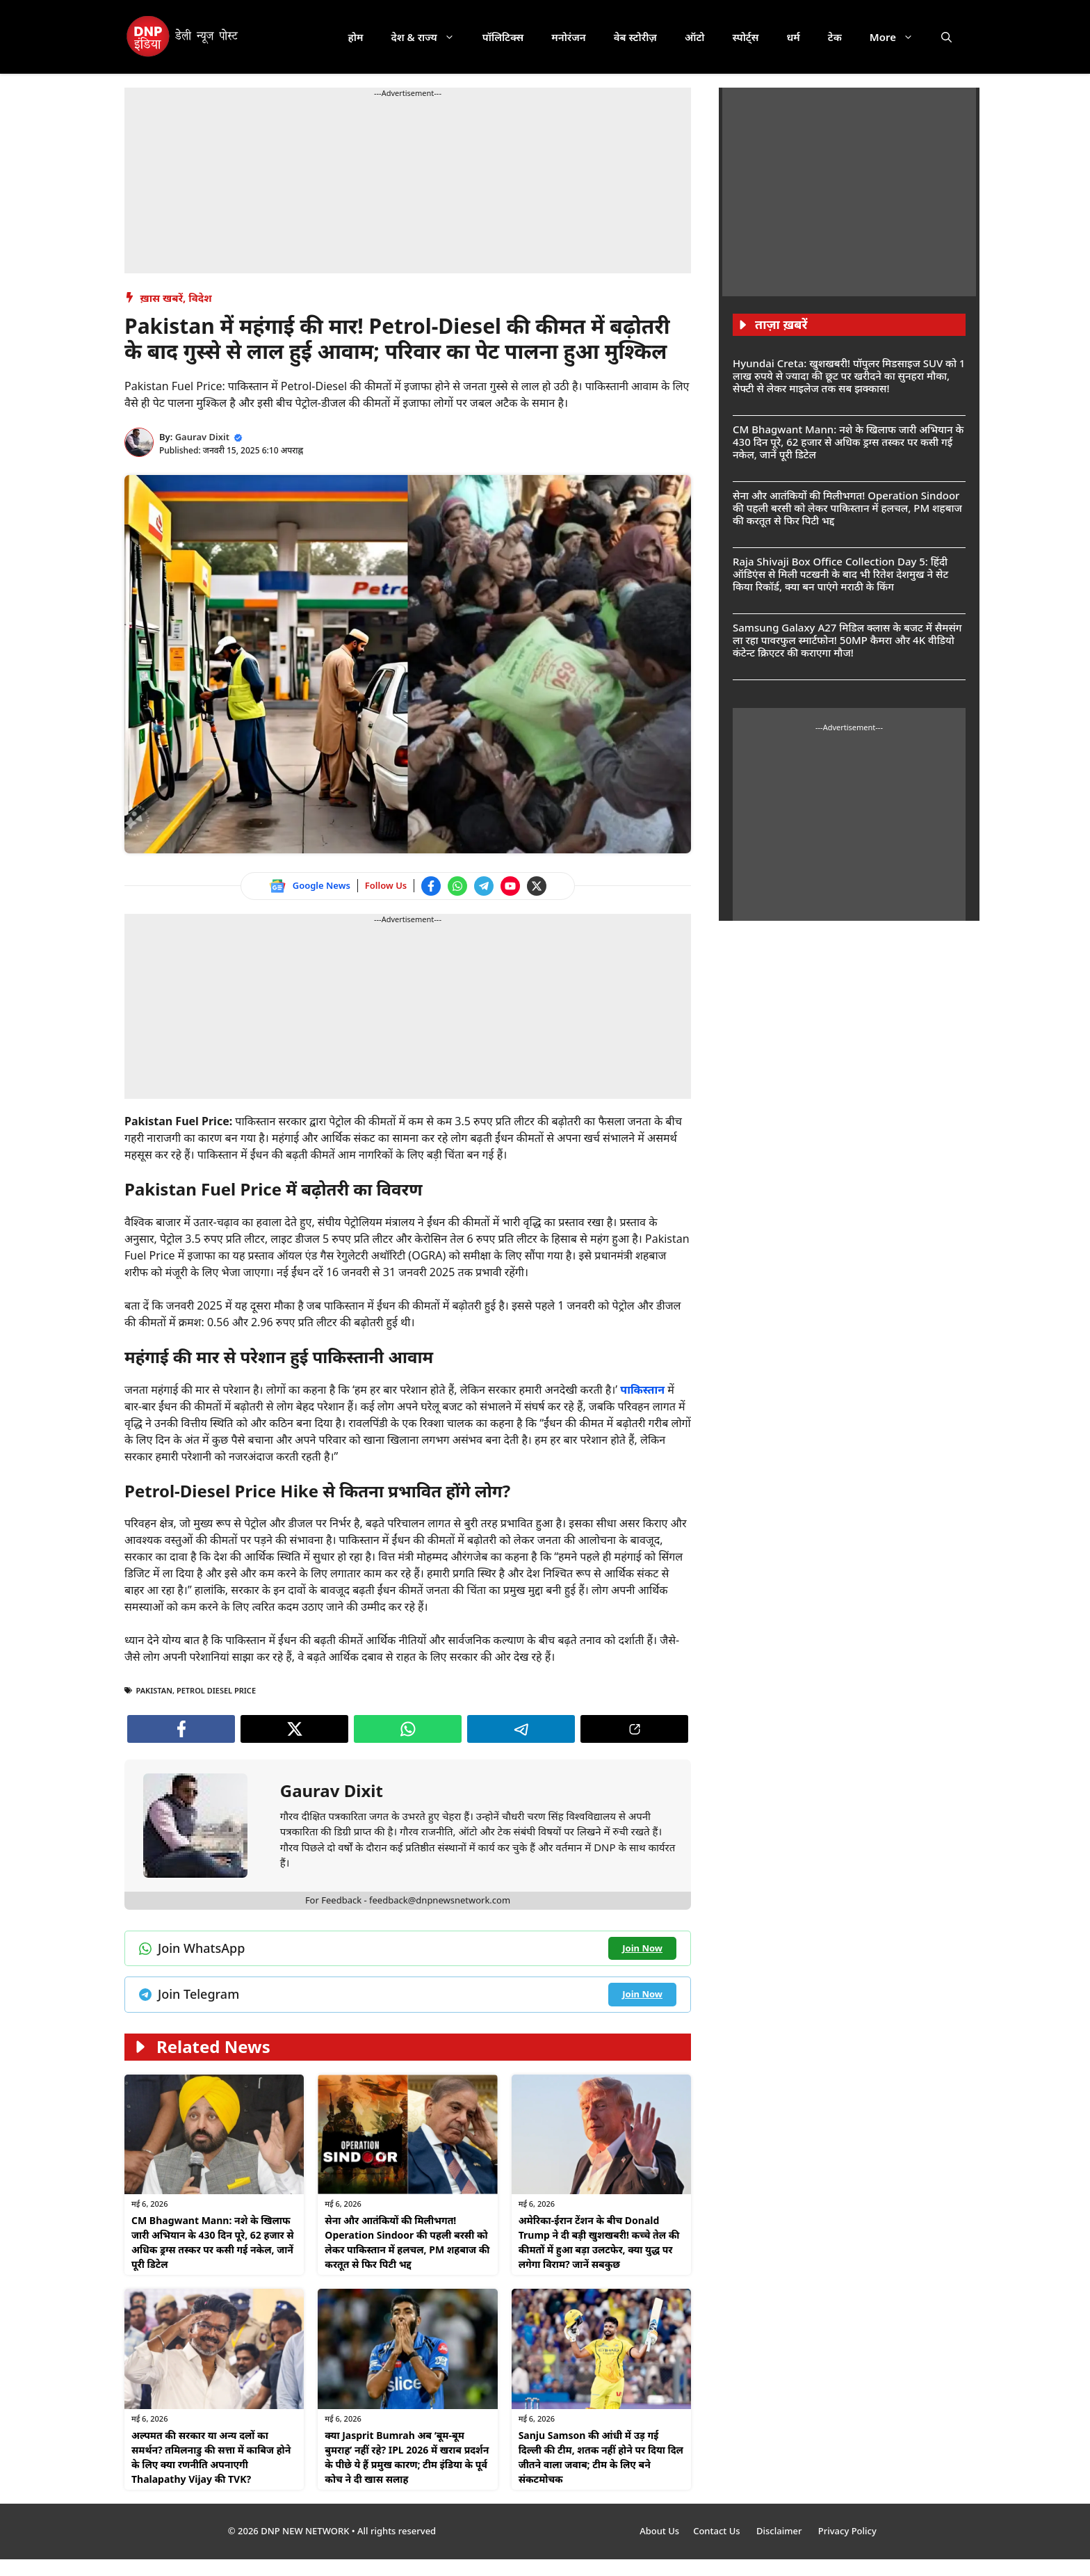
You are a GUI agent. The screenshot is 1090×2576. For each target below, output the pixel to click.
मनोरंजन (568, 37)
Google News (321, 885)
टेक (835, 37)
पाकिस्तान (643, 1389)
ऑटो (695, 37)
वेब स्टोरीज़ (635, 37)
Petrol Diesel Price (216, 1690)
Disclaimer (780, 2531)
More (898, 37)
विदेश (199, 298)
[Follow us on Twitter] (536, 886)
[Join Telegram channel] (484, 886)
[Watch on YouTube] (510, 886)
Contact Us (717, 2531)
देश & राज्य (430, 37)
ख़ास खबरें (162, 298)
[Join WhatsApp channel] (457, 886)
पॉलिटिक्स (503, 37)
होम (356, 37)
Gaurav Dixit (202, 436)
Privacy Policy (847, 2531)
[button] (946, 37)
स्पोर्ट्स (745, 37)
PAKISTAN (154, 1690)
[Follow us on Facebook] (431, 886)
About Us (659, 2531)
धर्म (792, 37)
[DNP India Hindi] (183, 37)
